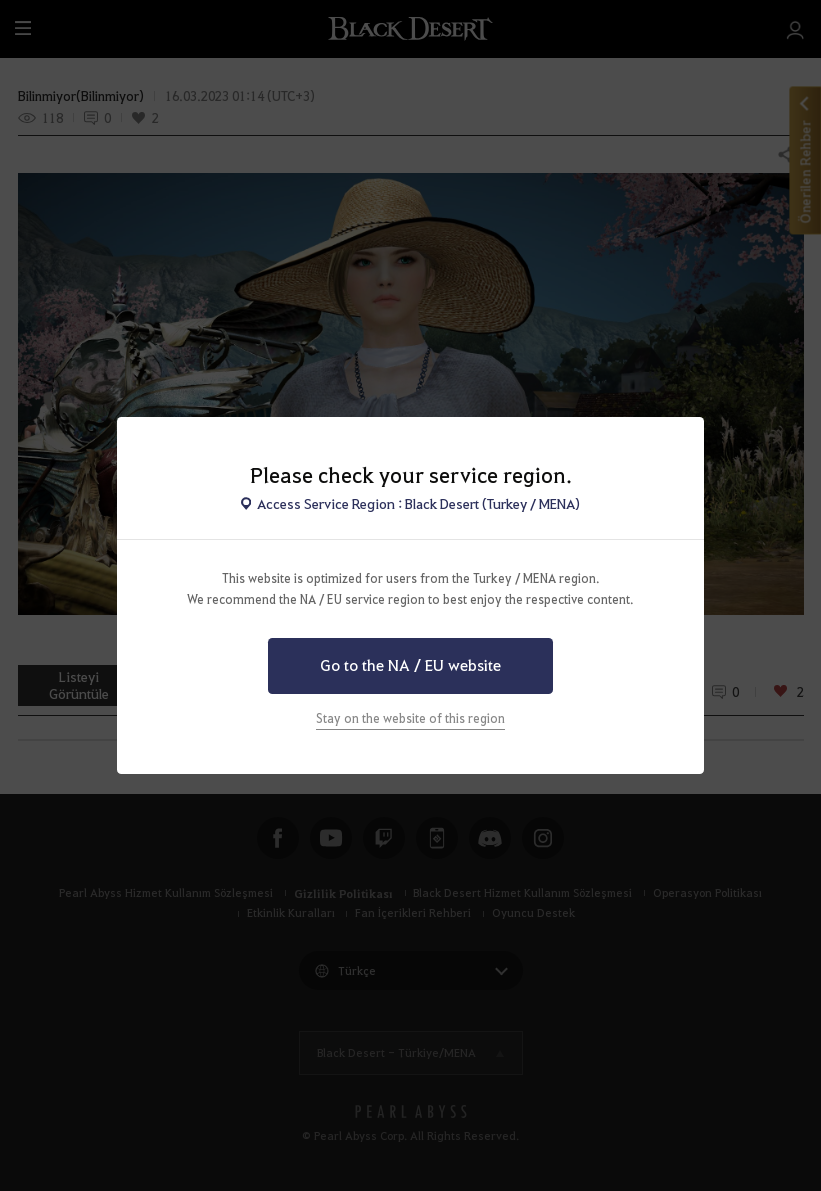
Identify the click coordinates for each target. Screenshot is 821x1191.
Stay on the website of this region (410, 718)
